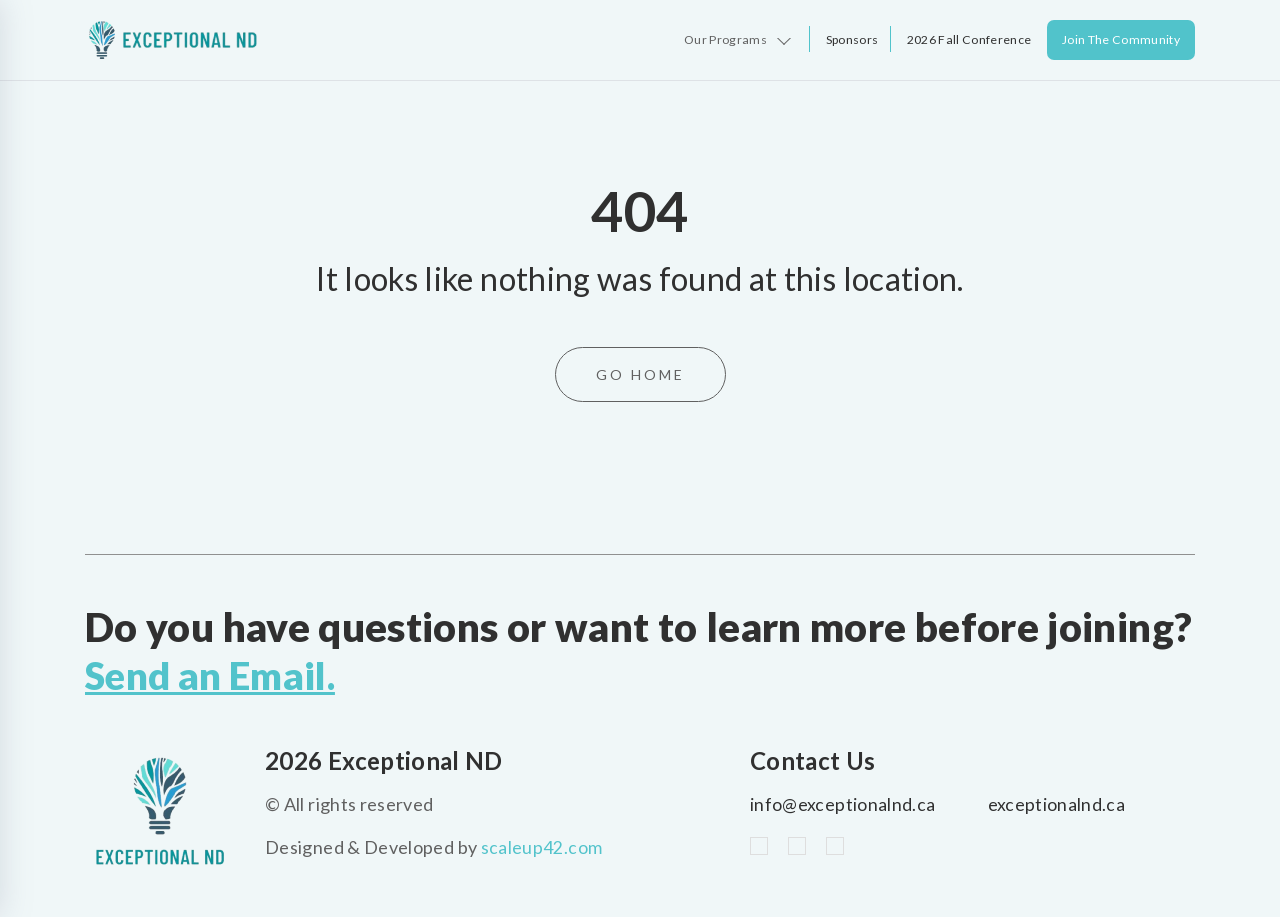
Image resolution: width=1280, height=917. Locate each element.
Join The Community (1121, 40)
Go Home (640, 374)
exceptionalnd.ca (1057, 804)
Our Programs (724, 39)
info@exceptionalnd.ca (843, 804)
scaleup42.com (542, 847)
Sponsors (851, 39)
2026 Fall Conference (968, 39)
